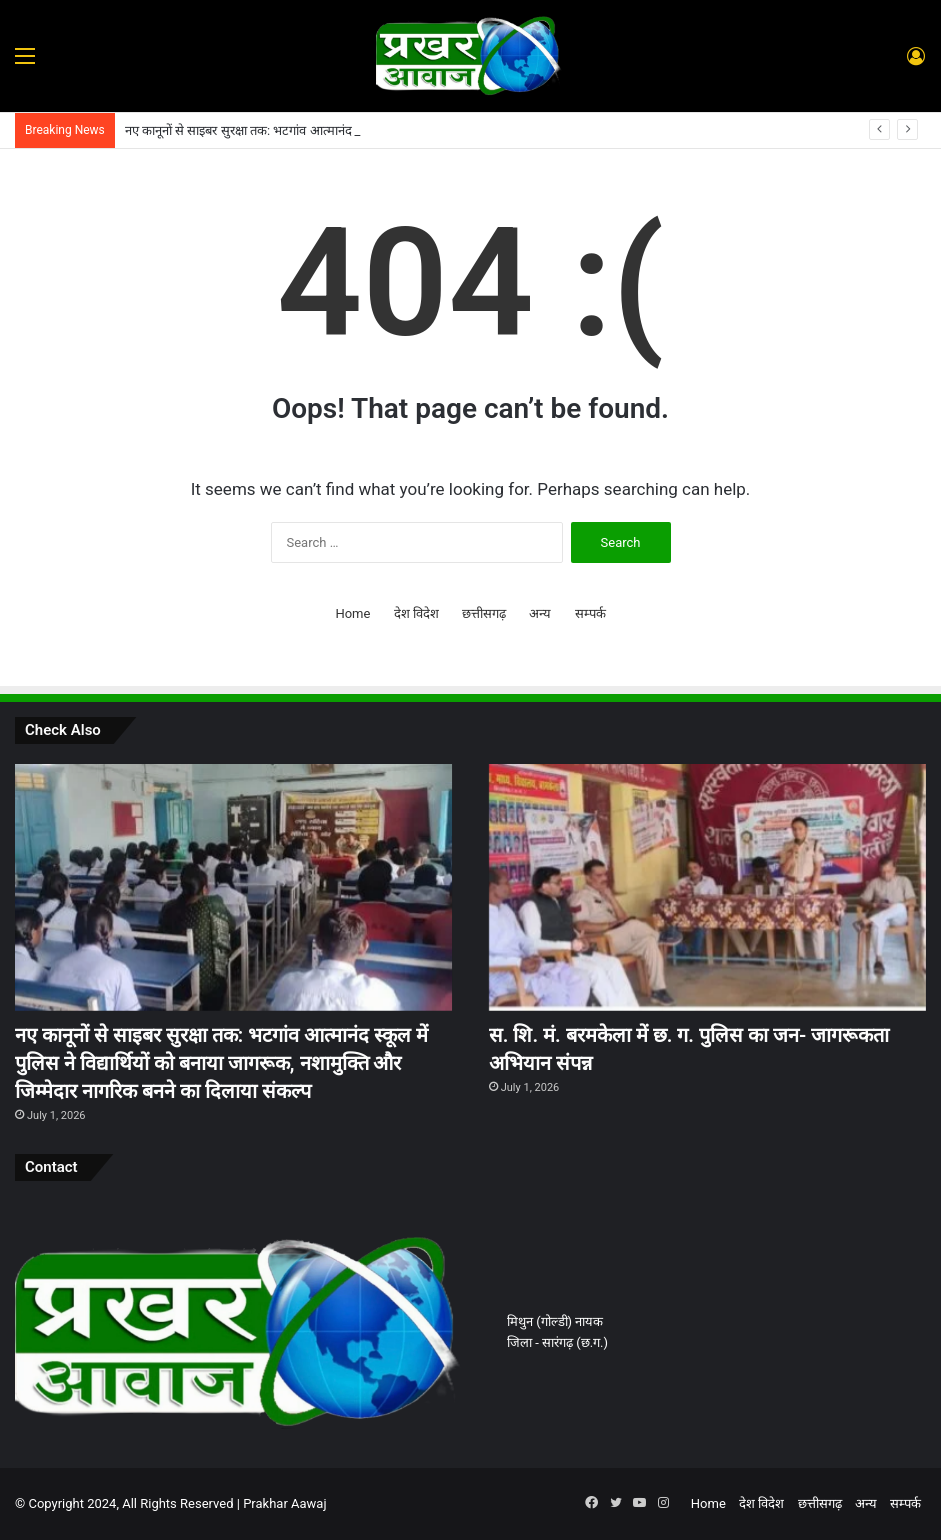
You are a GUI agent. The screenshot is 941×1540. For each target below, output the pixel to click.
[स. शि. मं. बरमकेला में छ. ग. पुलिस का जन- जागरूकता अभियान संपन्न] (707, 887)
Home (352, 613)
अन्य (540, 613)
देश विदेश (416, 613)
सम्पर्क (590, 613)
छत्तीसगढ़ (484, 613)
